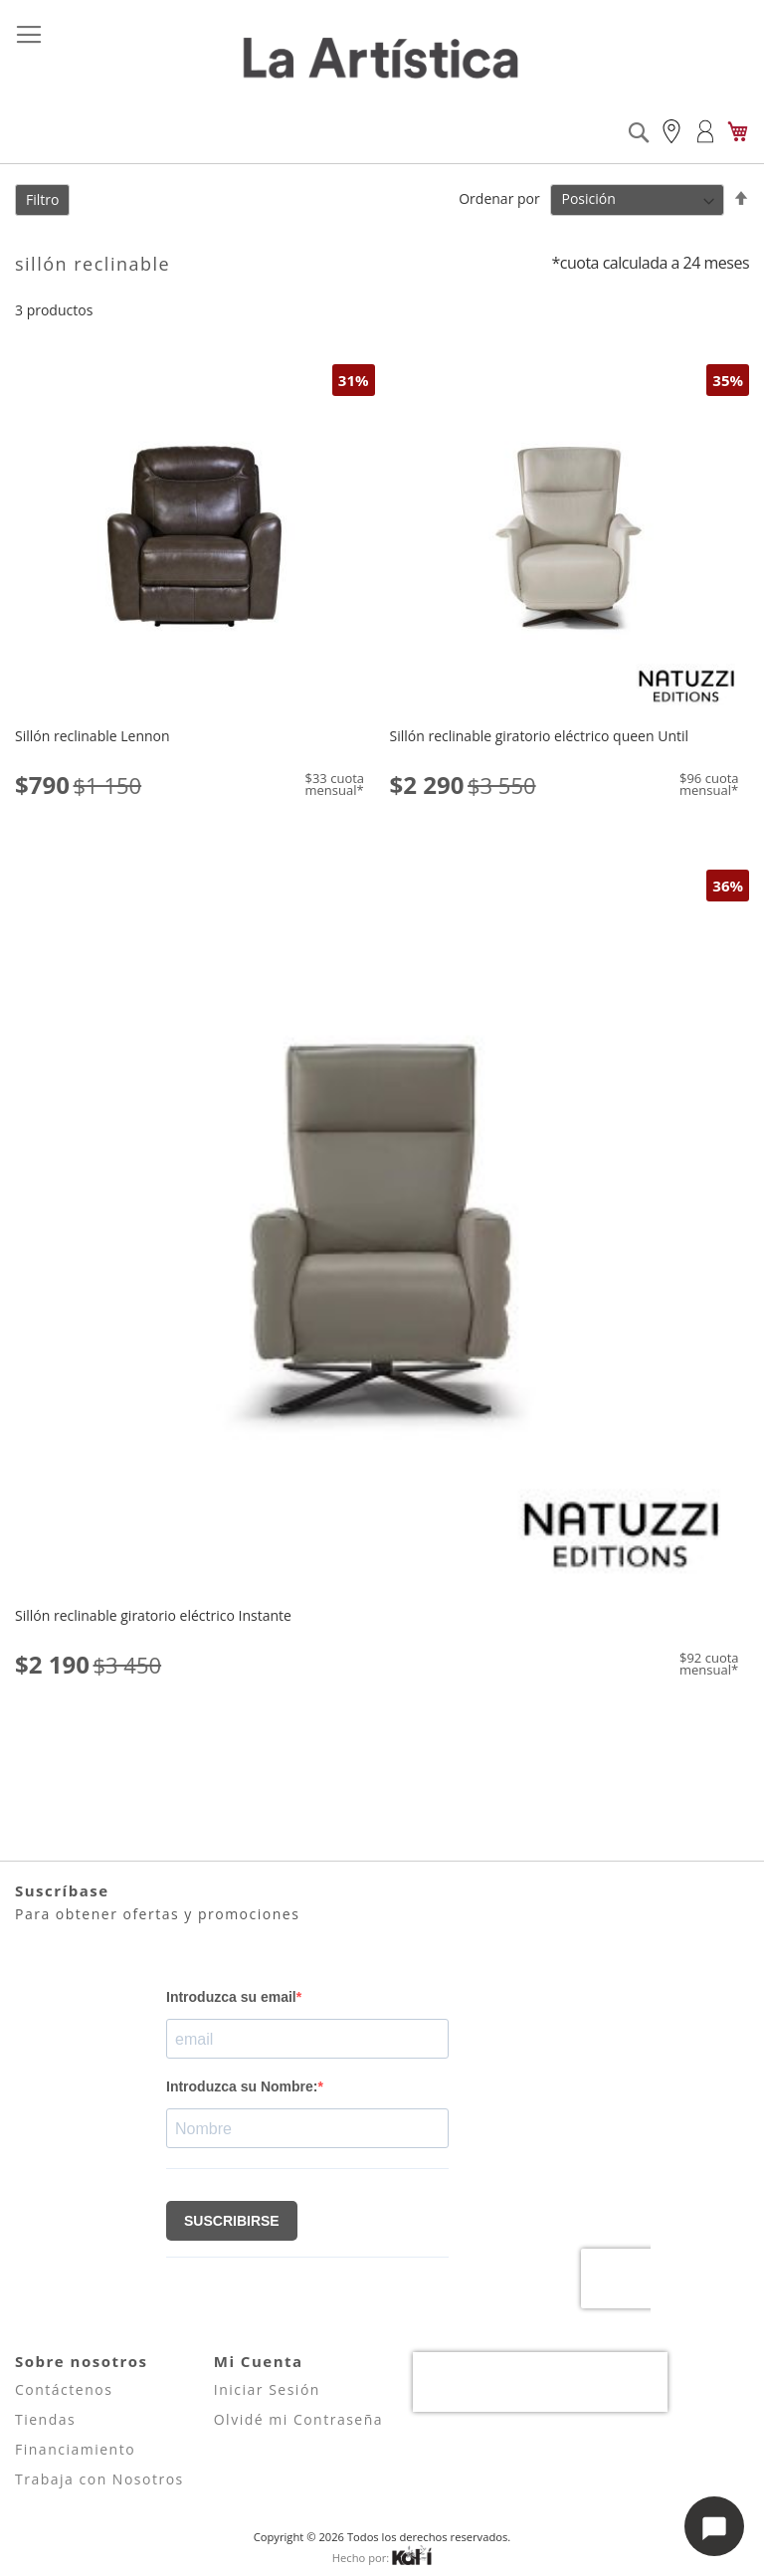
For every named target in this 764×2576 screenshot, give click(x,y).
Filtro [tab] (42, 199)
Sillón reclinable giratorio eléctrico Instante (153, 1615)
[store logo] (382, 59)
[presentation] (540, 2382)
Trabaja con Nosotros (99, 2479)
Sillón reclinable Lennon (92, 735)
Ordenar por (499, 198)
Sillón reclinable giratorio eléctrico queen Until (539, 735)
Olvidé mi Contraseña (298, 2419)
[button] (32, 378)
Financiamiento (75, 2449)
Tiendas (45, 2419)
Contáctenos (63, 2389)
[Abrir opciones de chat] (714, 2526)
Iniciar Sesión (267, 2389)
